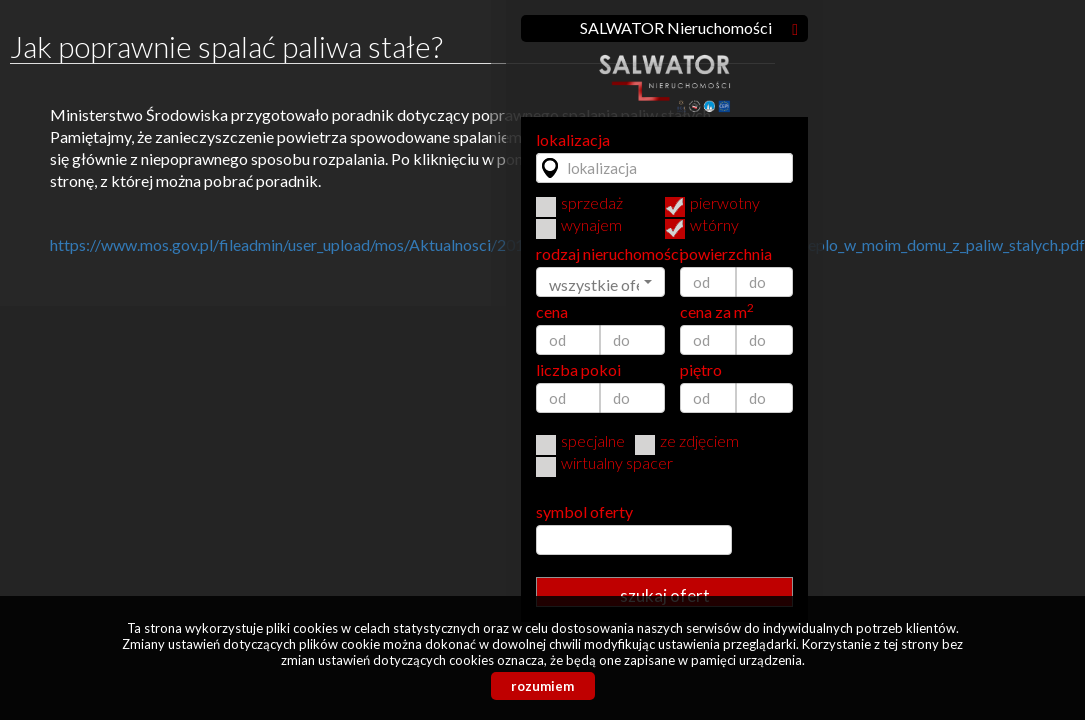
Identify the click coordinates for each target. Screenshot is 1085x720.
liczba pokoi (578, 370)
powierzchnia (726, 254)
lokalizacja (573, 140)
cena (552, 312)
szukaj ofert (665, 595)
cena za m (717, 312)
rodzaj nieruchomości (600, 254)
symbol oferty (584, 512)
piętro (701, 370)
